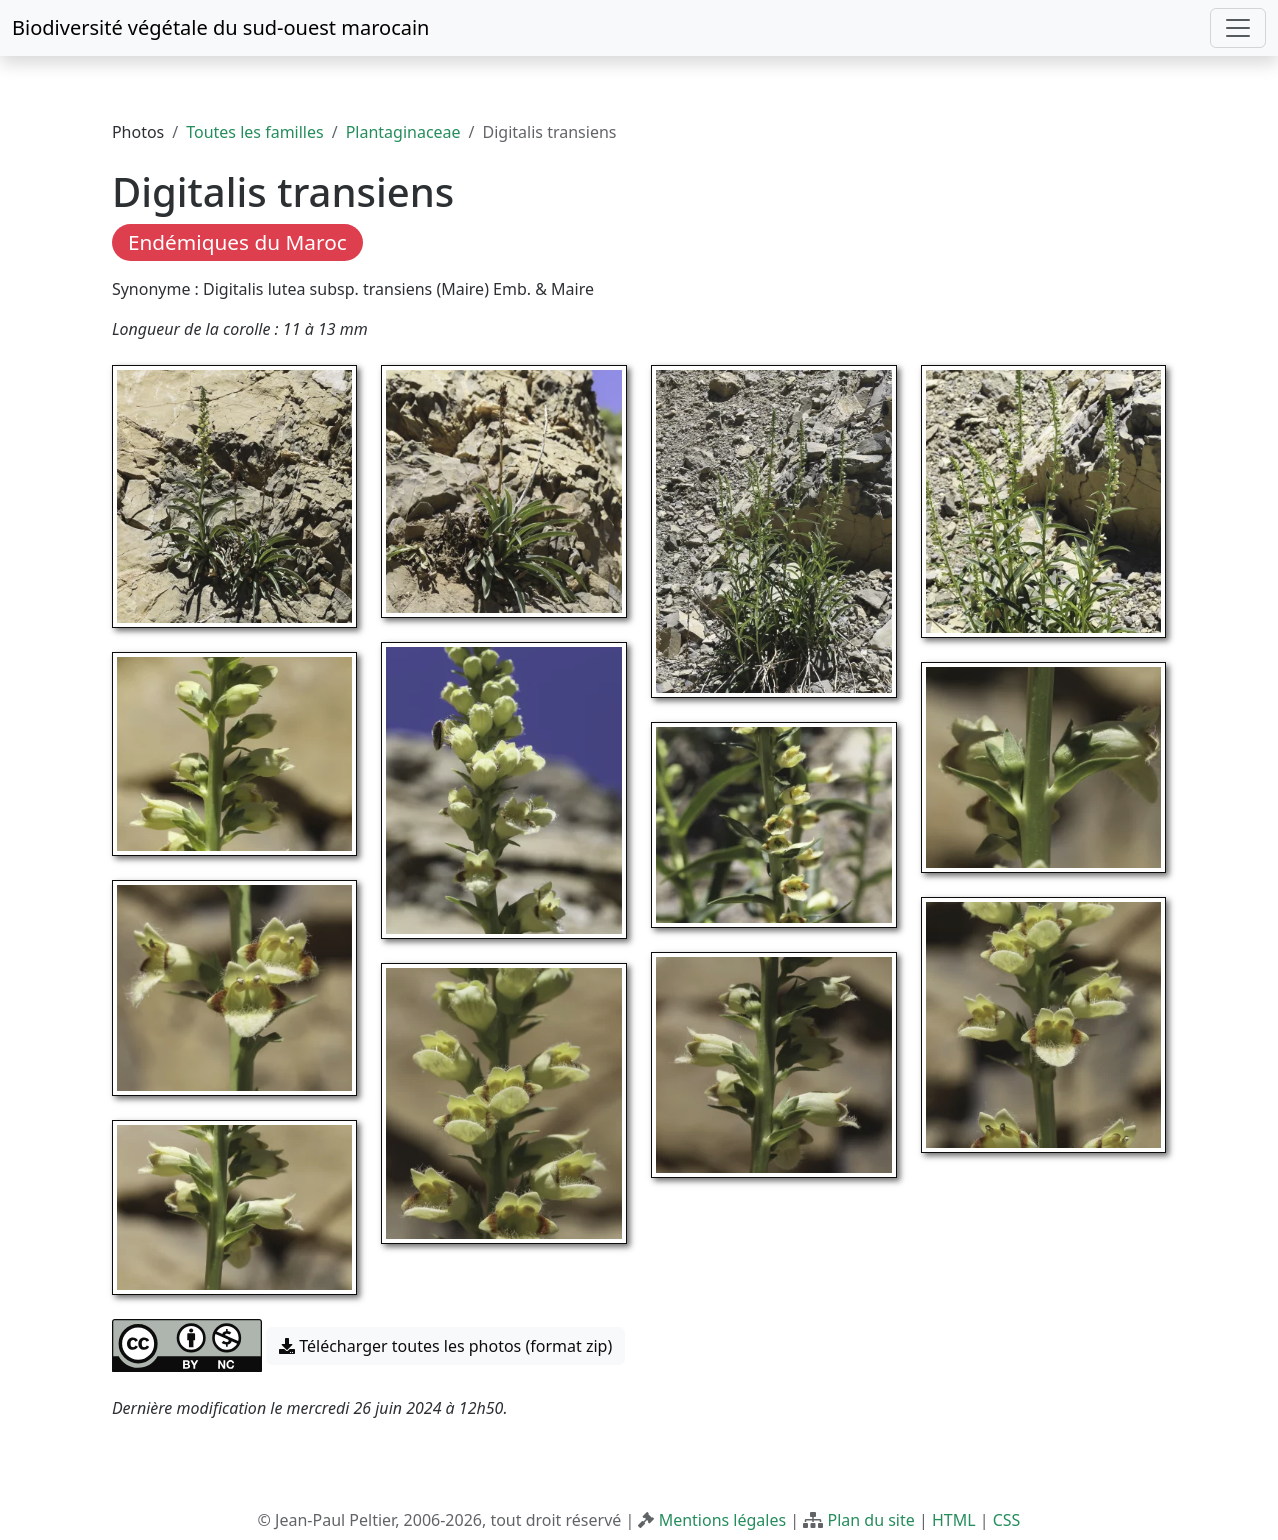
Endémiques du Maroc (237, 242)
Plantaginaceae (403, 132)
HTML (954, 1520)
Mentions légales (723, 1520)
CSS (1007, 1520)
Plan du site (870, 1520)
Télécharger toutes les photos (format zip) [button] (445, 1346)
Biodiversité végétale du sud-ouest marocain (220, 27)
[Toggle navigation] (1238, 28)
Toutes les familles (254, 132)
